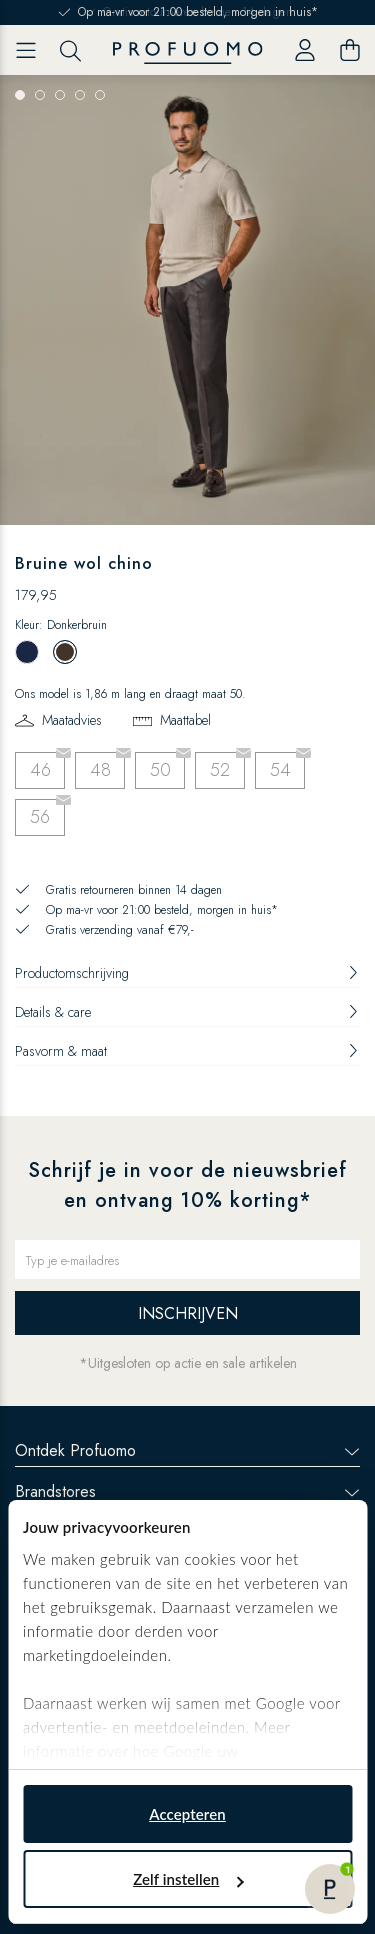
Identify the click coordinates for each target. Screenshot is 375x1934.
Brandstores (187, 1491)
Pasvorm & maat (187, 1051)
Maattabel (185, 720)
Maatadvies (72, 720)
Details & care (187, 1012)
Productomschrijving (187, 973)
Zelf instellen (188, 1879)
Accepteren (187, 1814)
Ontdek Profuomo (187, 1450)
